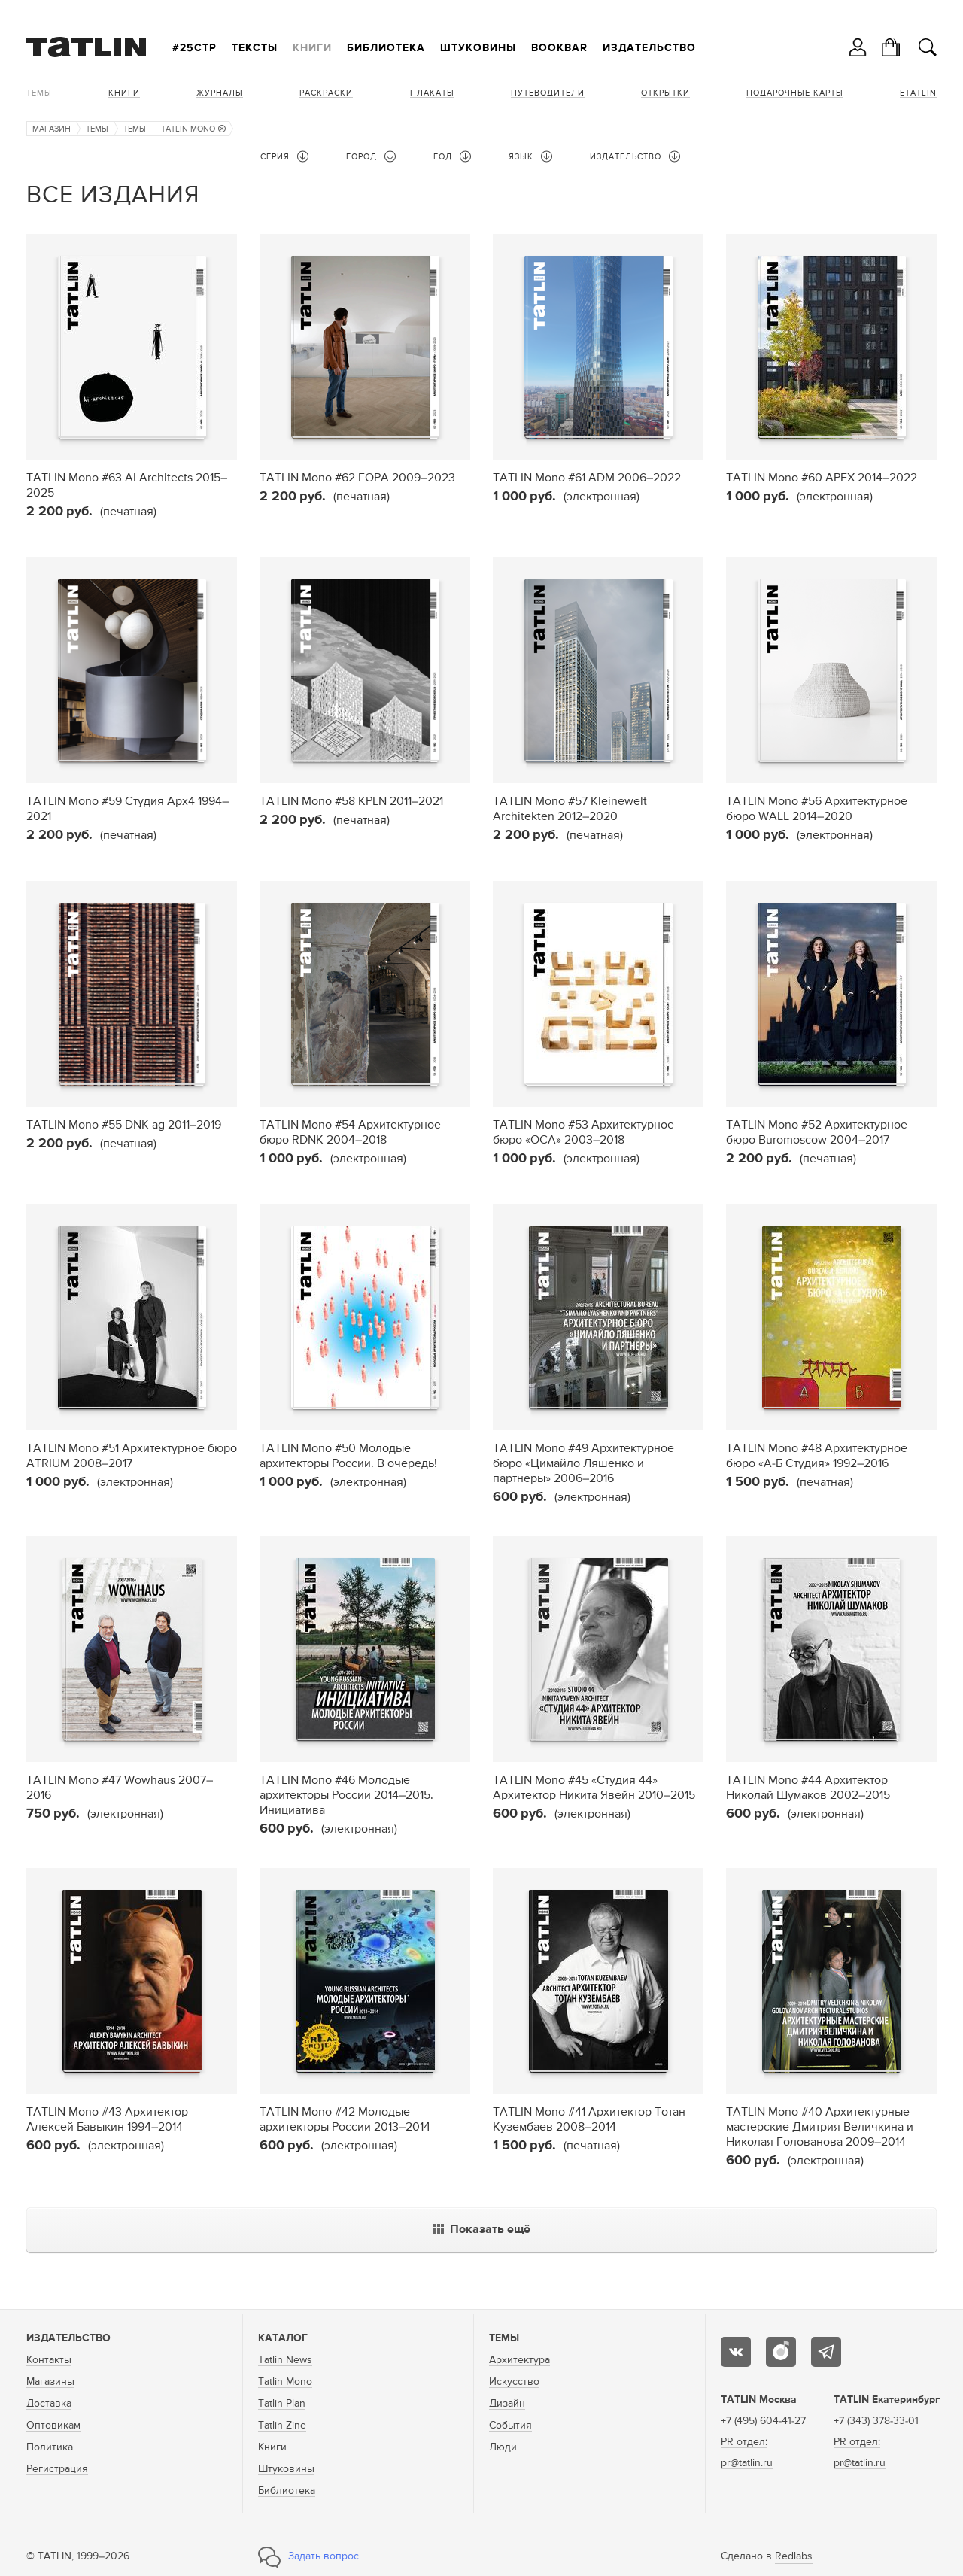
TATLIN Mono (193, 129)
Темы (39, 93)
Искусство (514, 2382)
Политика (49, 2447)
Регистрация (57, 2469)
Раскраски (326, 93)
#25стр (194, 48)
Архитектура (519, 2360)
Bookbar (559, 48)
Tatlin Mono (285, 2382)
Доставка (48, 2403)
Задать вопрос (323, 2556)
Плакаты (432, 93)
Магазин (51, 129)
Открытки (665, 93)
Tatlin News (285, 2360)
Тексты (255, 48)
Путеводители (548, 93)
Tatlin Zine (282, 2425)
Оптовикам (53, 2425)
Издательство (649, 48)
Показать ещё (481, 2230)
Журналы (219, 93)
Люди (503, 2447)
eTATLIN (918, 93)
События (510, 2425)
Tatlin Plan (281, 2403)
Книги (312, 48)
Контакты (48, 2360)
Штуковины (478, 48)
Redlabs (794, 2556)
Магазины (50, 2382)
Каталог (283, 2338)
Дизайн (507, 2403)
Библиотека (386, 48)
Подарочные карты (794, 93)
